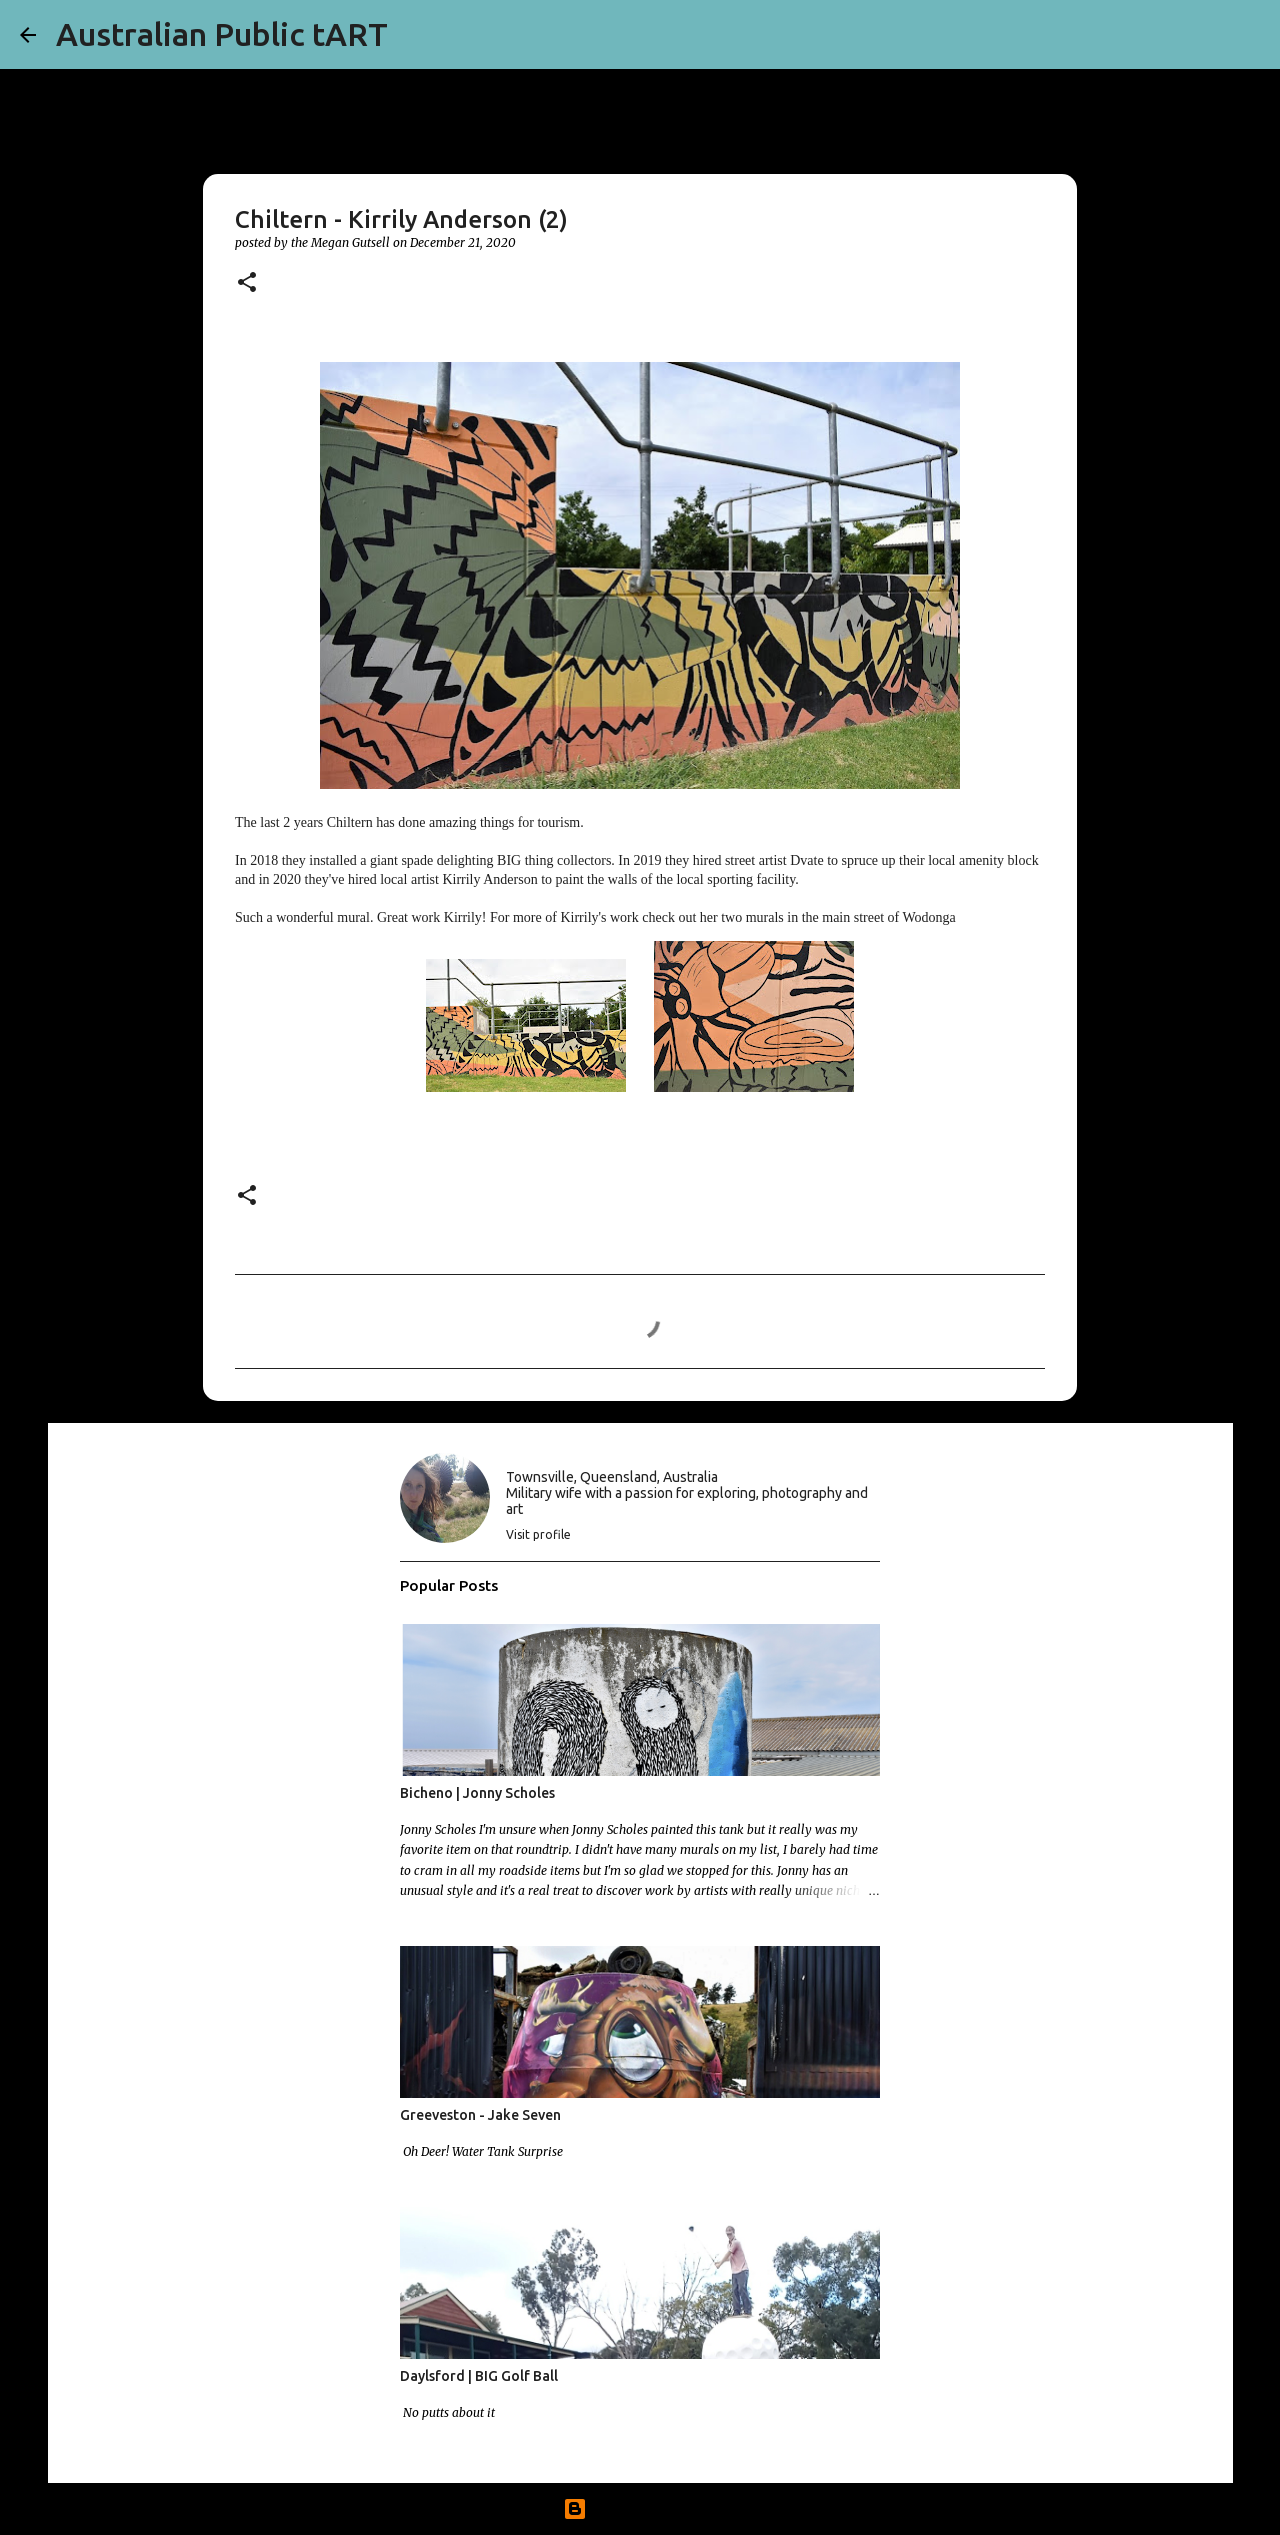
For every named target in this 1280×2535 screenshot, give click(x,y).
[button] (247, 283)
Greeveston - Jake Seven (480, 2115)
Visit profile (538, 1534)
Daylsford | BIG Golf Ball (479, 2376)
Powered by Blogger (640, 2509)
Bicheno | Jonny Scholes (477, 1793)
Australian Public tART (222, 34)
